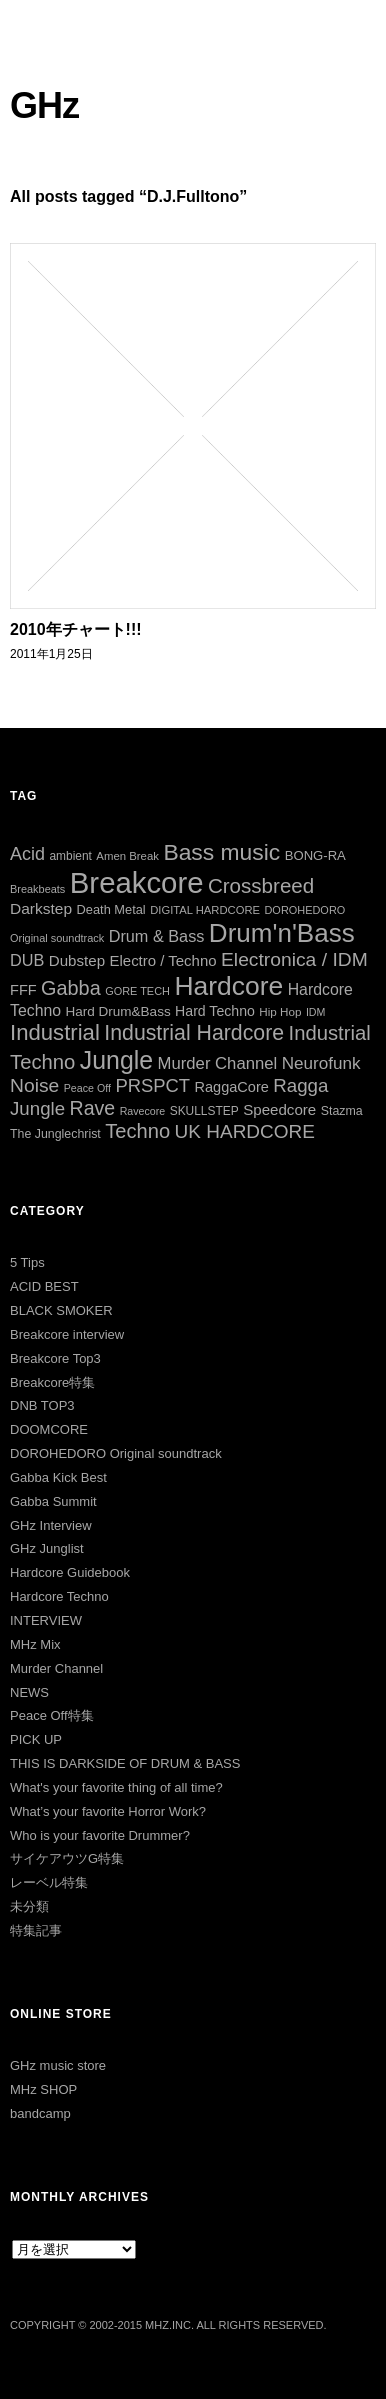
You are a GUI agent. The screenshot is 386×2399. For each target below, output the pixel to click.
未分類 (29, 1906)
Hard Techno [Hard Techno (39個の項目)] (215, 1011)
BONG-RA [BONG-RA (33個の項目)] (315, 855)
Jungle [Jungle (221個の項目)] (116, 1060)
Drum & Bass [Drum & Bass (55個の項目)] (157, 936)
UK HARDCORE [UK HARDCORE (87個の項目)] (245, 1131)
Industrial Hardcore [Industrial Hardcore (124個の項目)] (194, 1033)
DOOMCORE (49, 1429)
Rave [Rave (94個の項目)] (93, 1108)
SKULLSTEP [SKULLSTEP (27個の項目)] (204, 1111)
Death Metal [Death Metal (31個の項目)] (111, 909)
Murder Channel (56, 1668)
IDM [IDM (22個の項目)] (316, 1012)
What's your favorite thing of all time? (116, 1787)
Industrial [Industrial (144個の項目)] (55, 1032)
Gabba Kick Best (58, 1477)
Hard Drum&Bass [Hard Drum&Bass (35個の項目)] (118, 1011)
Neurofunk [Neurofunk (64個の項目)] (321, 1063)
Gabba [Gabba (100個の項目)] (71, 988)
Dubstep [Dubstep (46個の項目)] (77, 960)
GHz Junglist (47, 1548)
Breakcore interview (67, 1334)
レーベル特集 (49, 1882)
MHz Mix (35, 1644)
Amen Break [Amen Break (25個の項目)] (127, 856)
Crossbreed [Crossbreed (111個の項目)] (261, 885)
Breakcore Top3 (55, 1358)
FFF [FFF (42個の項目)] (23, 990)
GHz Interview (51, 1525)
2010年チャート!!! (76, 629)
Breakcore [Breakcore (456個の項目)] (137, 882)
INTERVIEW (46, 1620)
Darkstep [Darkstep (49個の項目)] (41, 908)
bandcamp (40, 2113)
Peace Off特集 (52, 1715)
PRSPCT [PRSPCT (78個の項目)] (152, 1085)
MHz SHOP (43, 2089)
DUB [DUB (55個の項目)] (27, 960)
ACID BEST (44, 1286)
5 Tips (27, 1262)
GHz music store (58, 2065)
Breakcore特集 (52, 1382)
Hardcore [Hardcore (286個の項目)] (228, 986)
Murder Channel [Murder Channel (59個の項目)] (218, 1063)
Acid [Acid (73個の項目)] (27, 854)
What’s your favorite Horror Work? (108, 1811)
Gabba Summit (53, 1501)
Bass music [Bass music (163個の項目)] (221, 852)
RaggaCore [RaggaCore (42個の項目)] (232, 1087)
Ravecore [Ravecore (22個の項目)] (143, 1111)
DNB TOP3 (42, 1405)
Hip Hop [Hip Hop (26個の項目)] (280, 1011)
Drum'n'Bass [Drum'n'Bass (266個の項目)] (282, 933)
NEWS (29, 1692)
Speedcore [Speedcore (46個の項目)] (279, 1109)
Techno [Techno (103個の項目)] (137, 1131)
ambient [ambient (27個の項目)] (70, 856)
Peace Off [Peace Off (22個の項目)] (87, 1088)
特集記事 (36, 1930)
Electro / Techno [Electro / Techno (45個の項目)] (163, 960)
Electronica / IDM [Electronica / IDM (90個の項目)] (294, 959)
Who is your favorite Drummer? (100, 1835)
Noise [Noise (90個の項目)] (34, 1085)
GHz (44, 105)
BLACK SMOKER (61, 1310)
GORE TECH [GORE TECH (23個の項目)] (137, 991)
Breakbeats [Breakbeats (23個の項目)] (37, 889)
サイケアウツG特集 (67, 1858)
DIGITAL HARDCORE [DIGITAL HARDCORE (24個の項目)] (205, 910)
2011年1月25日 (51, 654)
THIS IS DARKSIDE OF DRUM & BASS (125, 1763)
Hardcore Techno (59, 1596)
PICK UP (36, 1739)
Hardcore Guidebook (70, 1572)
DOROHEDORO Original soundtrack (116, 1453)
